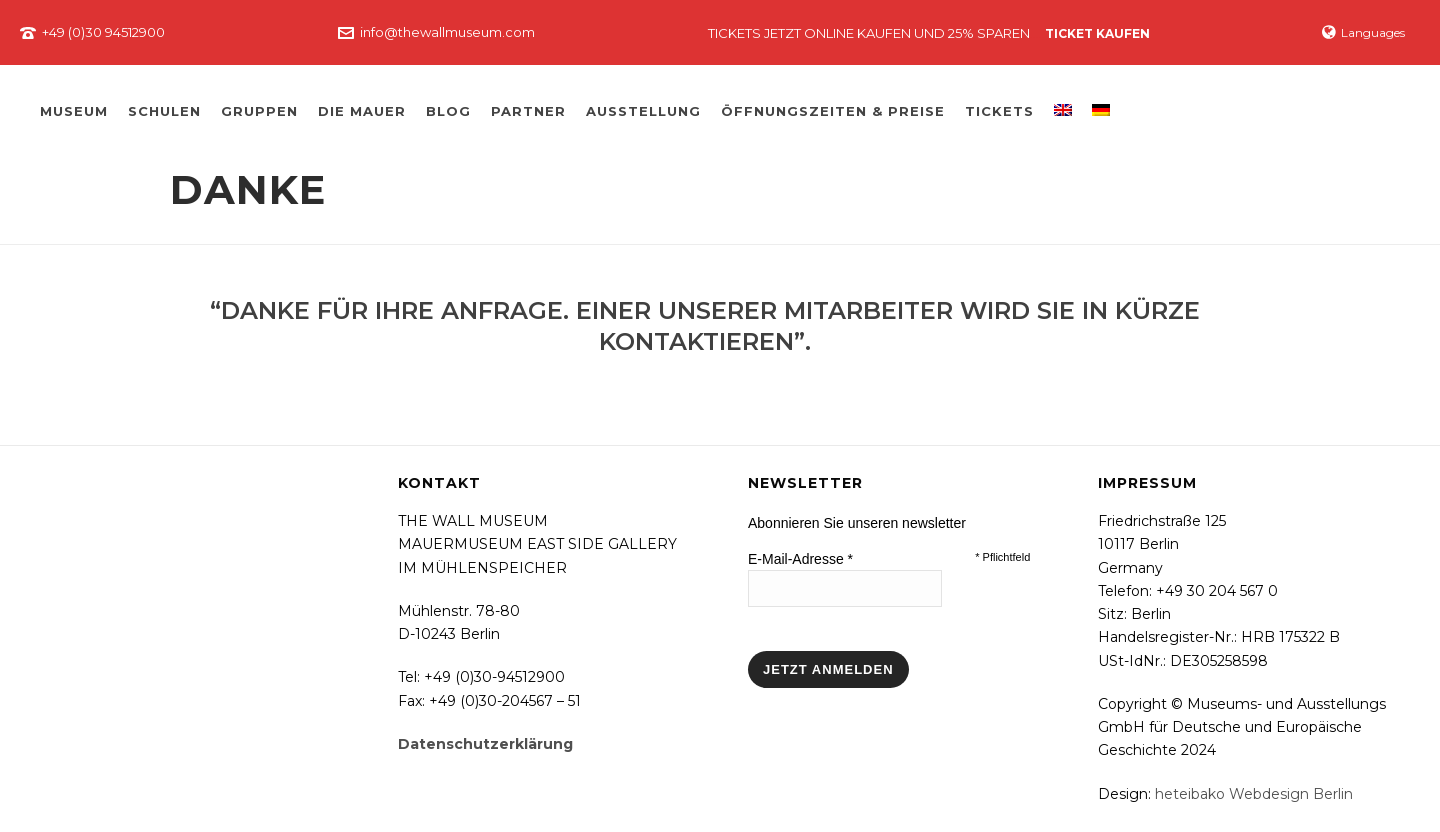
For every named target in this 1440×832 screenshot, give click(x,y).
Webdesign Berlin (1291, 794)
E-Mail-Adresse (800, 559)
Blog (448, 111)
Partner (528, 111)
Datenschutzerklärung (485, 744)
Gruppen (259, 111)
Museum (74, 111)
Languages (1363, 32)
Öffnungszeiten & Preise (833, 111)
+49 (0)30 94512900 (103, 32)
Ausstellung (643, 111)
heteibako (1190, 794)
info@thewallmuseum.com (447, 32)
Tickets (999, 111)
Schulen (164, 111)
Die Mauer (362, 111)
